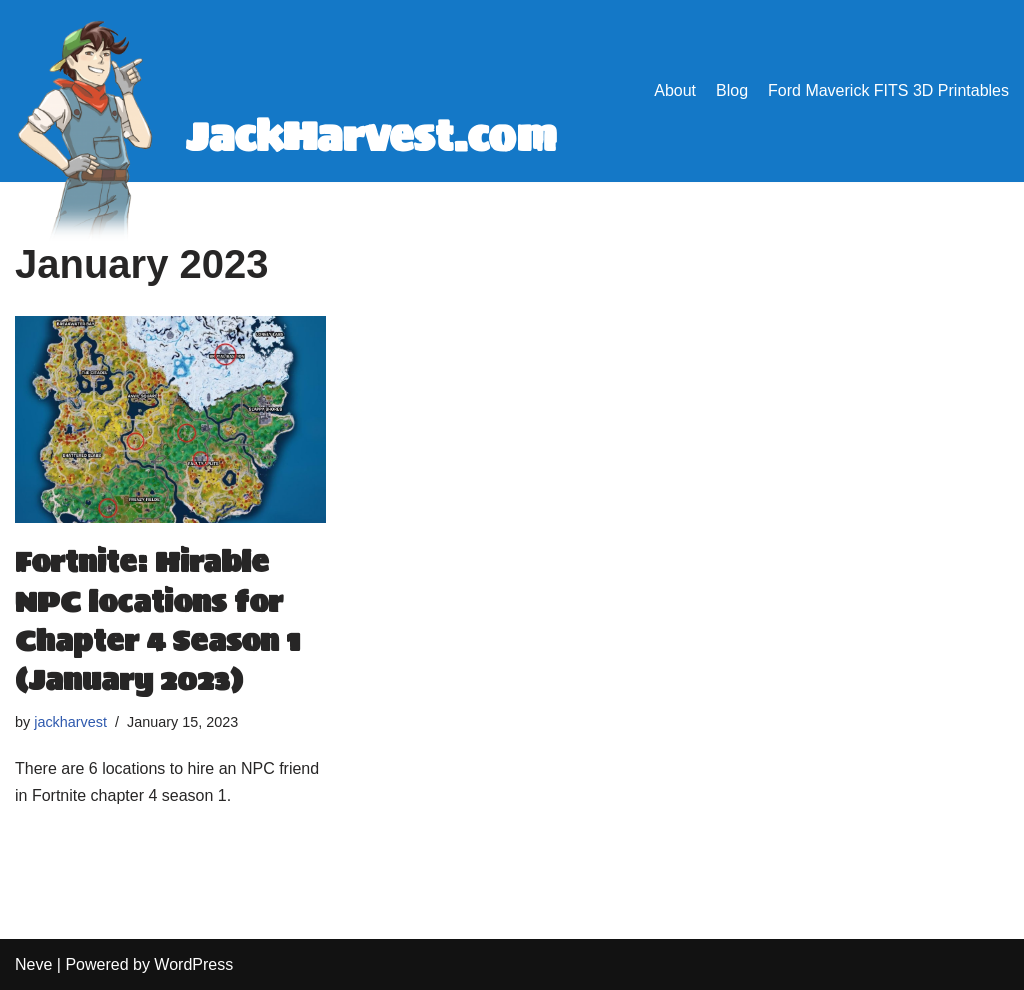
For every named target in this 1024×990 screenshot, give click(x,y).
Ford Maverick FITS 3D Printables (888, 90)
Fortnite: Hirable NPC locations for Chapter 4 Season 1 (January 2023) (157, 621)
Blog (732, 90)
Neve (33, 964)
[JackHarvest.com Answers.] (295, 136)
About (675, 90)
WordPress (193, 964)
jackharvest (70, 722)
